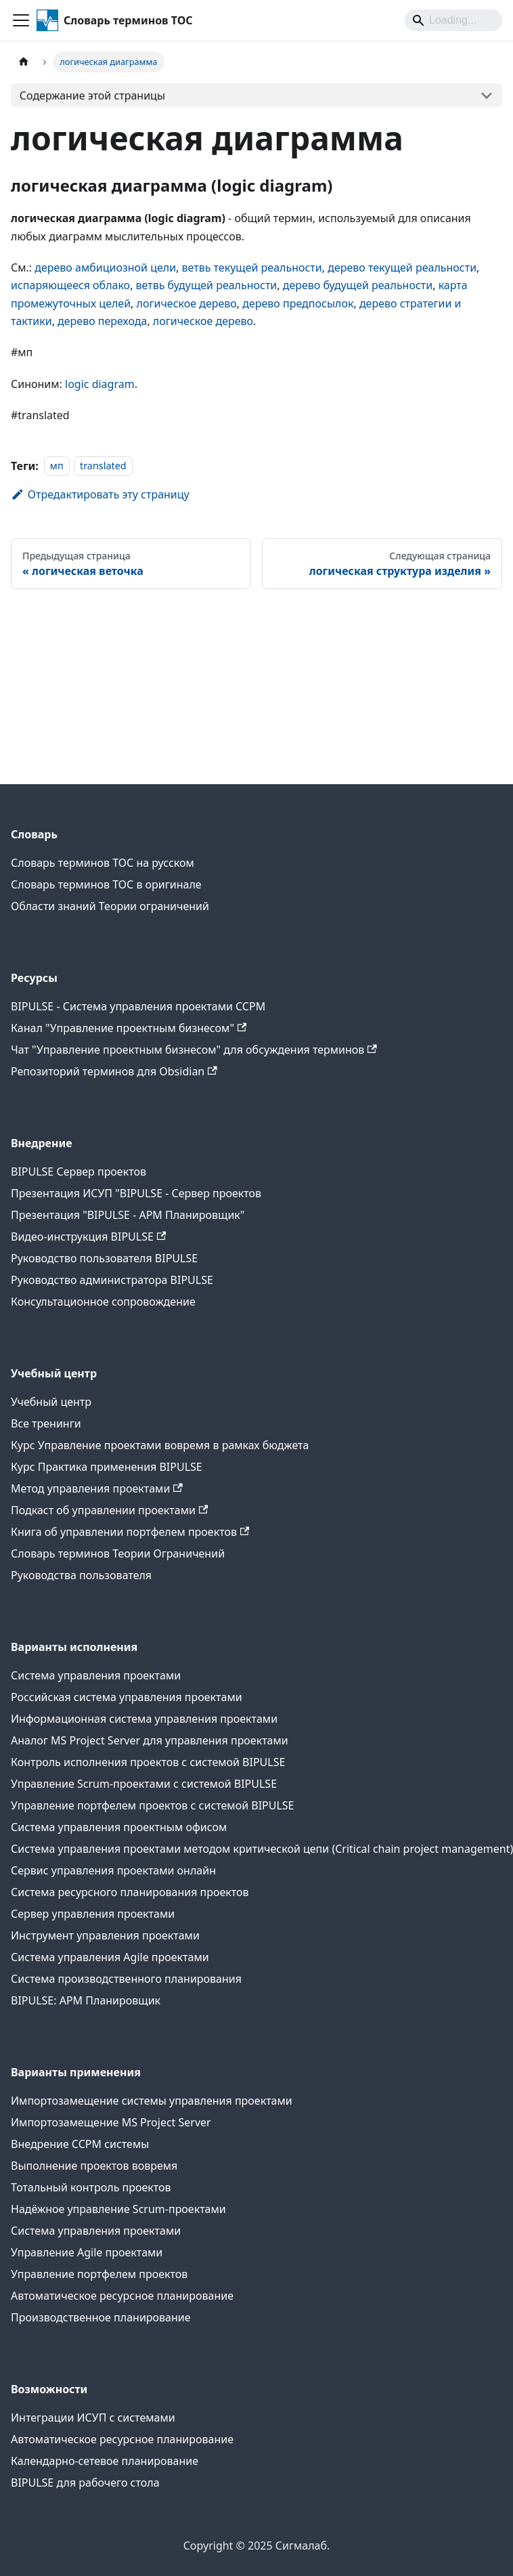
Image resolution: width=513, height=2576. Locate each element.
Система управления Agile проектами (110, 1957)
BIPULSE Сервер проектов (78, 1171)
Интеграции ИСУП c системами (93, 2417)
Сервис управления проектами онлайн (113, 1870)
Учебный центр (51, 1401)
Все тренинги (46, 1423)
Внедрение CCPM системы (80, 2144)
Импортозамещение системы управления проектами (151, 2100)
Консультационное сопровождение (103, 1301)
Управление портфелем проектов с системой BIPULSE (152, 1805)
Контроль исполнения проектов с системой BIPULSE (148, 1762)
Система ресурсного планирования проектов (130, 1892)
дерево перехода (102, 321)
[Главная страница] (24, 61)
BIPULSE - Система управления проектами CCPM (138, 1006)
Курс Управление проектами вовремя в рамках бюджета (160, 1445)
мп (57, 466)
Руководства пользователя (81, 1575)
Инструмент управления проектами (105, 1935)
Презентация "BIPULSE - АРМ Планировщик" (127, 1214)
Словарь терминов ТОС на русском (102, 862)
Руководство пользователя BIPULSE (104, 1258)
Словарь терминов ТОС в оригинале (106, 884)
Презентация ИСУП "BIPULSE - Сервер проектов (136, 1193)
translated (103, 466)
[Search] (453, 20)
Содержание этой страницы (92, 95)
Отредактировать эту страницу (100, 494)
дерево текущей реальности (402, 267)
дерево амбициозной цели (105, 267)
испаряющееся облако (70, 285)
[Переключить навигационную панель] (21, 20)
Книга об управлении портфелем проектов (130, 1531)
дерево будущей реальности (357, 285)
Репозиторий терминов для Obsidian (114, 1071)
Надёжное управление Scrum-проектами (118, 2209)
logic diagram (100, 384)
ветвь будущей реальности (206, 285)
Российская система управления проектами (126, 1697)
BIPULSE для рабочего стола (85, 2482)
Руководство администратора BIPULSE (112, 1279)
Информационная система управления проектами (144, 1718)
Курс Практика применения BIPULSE (106, 1466)
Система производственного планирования (126, 1978)
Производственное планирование (101, 2317)
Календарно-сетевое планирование (104, 2460)
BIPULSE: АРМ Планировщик (85, 2000)
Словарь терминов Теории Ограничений (118, 1553)
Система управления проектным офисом (119, 1827)
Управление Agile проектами (86, 2252)
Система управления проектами (96, 1675)
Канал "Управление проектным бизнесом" (128, 1028)
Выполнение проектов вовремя (94, 2165)
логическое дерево (187, 303)
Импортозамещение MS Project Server (111, 2122)
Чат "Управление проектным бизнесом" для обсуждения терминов (194, 1049)
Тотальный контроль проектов (91, 2187)
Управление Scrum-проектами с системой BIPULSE (144, 1783)
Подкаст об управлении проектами (109, 1510)
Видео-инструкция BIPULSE (88, 1236)
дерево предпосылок (297, 303)
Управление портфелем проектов (99, 2274)
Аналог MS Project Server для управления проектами (149, 1740)
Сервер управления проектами (93, 1913)
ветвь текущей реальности (252, 267)
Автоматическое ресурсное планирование (122, 2295)
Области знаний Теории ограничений (110, 906)
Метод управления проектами (97, 1488)
